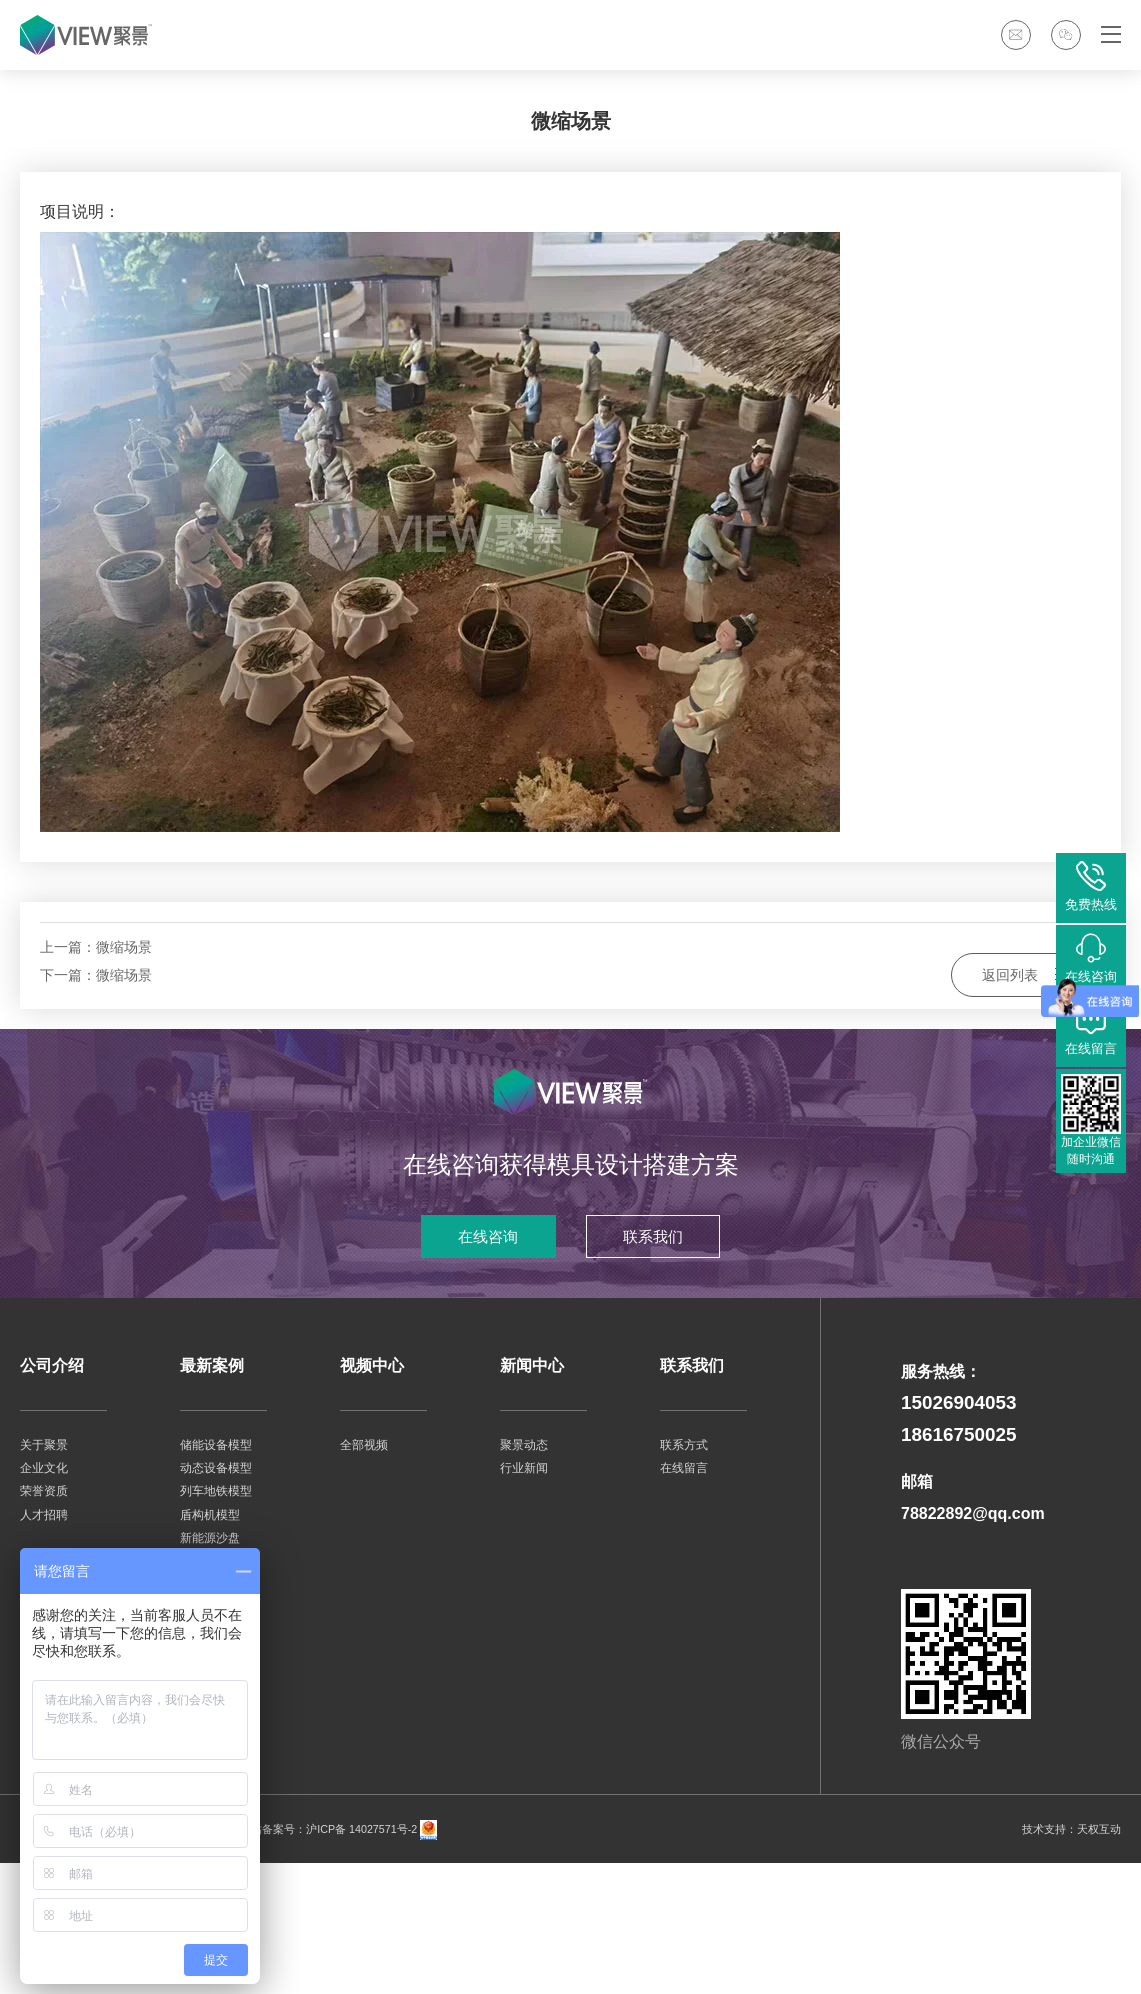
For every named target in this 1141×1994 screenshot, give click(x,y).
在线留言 (684, 1599)
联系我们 (664, 1366)
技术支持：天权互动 (1067, 1960)
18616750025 (958, 1566)
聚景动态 (524, 1576)
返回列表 (1026, 1090)
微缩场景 (124, 1076)
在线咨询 (478, 1366)
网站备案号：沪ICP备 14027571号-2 (336, 1960)
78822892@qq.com (973, 1645)
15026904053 (958, 1534)
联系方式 (684, 1576)
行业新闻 (524, 1599)
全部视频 (364, 1576)
